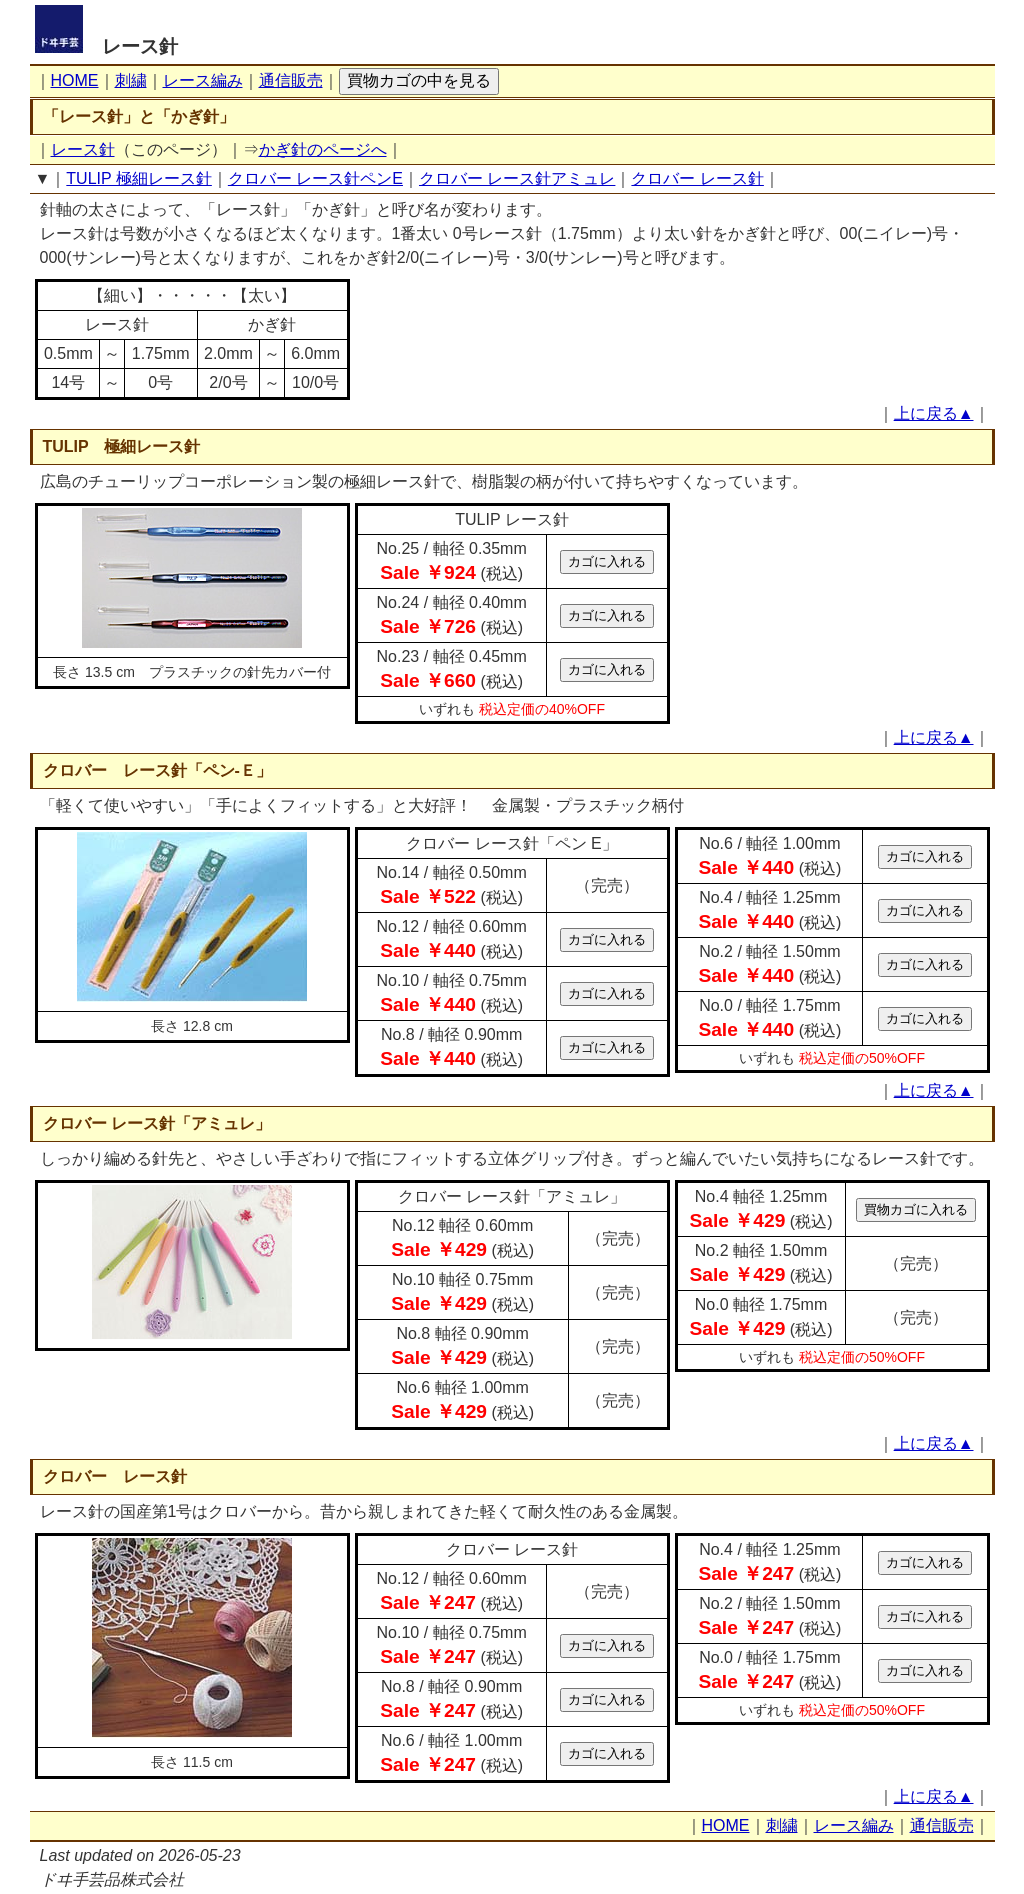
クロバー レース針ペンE (315, 178)
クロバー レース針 (697, 178)
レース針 (140, 46)
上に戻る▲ (934, 413)
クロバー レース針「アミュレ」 (157, 1123)
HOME (75, 80)
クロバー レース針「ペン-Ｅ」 (157, 770)
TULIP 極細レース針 (139, 178)
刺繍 (131, 80)
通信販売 (291, 80)
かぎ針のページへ (323, 149)
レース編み (203, 80)
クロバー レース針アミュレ (517, 178)
